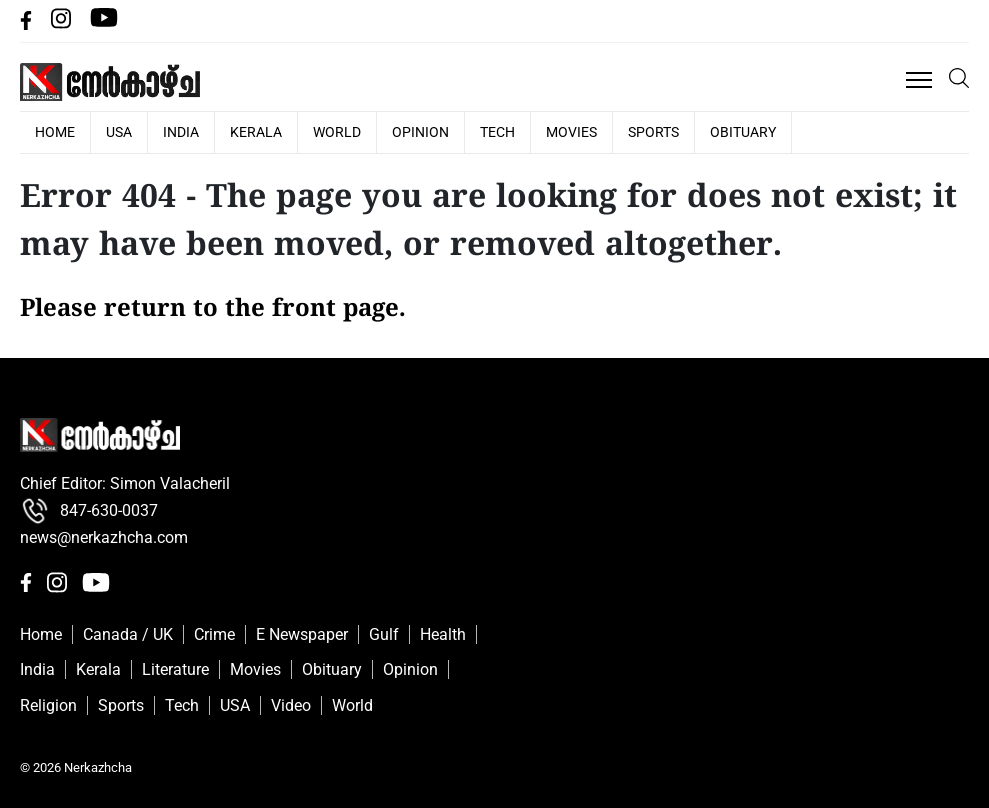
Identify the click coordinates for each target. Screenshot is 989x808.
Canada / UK (128, 634)
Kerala (256, 132)
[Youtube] (104, 24)
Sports (653, 132)
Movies (571, 132)
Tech (497, 132)
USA (119, 132)
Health (443, 634)
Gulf (384, 634)
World (337, 132)
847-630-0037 (89, 511)
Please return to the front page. (213, 310)
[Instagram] (63, 24)
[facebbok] (28, 24)
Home (41, 634)
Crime (214, 634)
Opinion (420, 132)
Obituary (743, 132)
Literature (175, 669)
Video (291, 705)
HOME (55, 132)
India (181, 132)
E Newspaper (302, 634)
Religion (48, 705)
